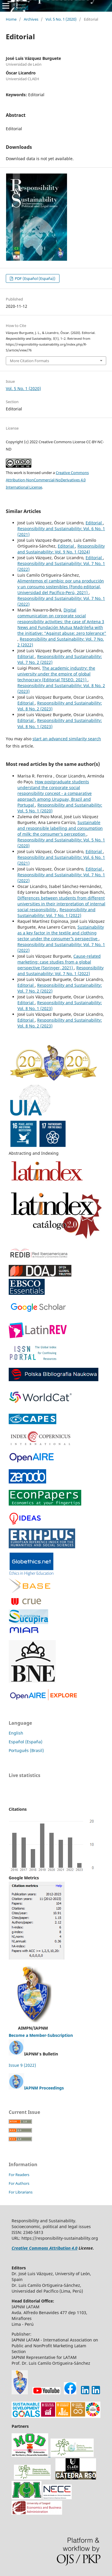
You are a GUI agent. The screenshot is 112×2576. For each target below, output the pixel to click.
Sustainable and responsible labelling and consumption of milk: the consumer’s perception (60, 828)
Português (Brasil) (26, 1750)
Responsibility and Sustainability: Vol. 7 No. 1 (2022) (56, 912)
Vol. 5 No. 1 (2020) (61, 19)
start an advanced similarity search (66, 738)
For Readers (19, 2174)
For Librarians (20, 2192)
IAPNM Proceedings (44, 2088)
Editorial (94, 522)
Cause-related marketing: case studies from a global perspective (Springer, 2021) (59, 961)
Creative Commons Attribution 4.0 (44, 2248)
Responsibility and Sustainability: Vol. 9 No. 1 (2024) (61, 549)
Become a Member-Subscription (41, 2035)
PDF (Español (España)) (34, 278)
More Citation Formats (29, 360)
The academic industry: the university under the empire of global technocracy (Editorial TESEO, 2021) (56, 673)
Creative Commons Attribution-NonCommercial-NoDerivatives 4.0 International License (47, 480)
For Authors (19, 2183)
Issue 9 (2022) (22, 2065)
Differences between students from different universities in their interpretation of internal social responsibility (61, 903)
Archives (31, 19)
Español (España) (25, 1741)
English (16, 1733)
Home (11, 19)
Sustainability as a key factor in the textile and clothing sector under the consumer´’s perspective (60, 932)
